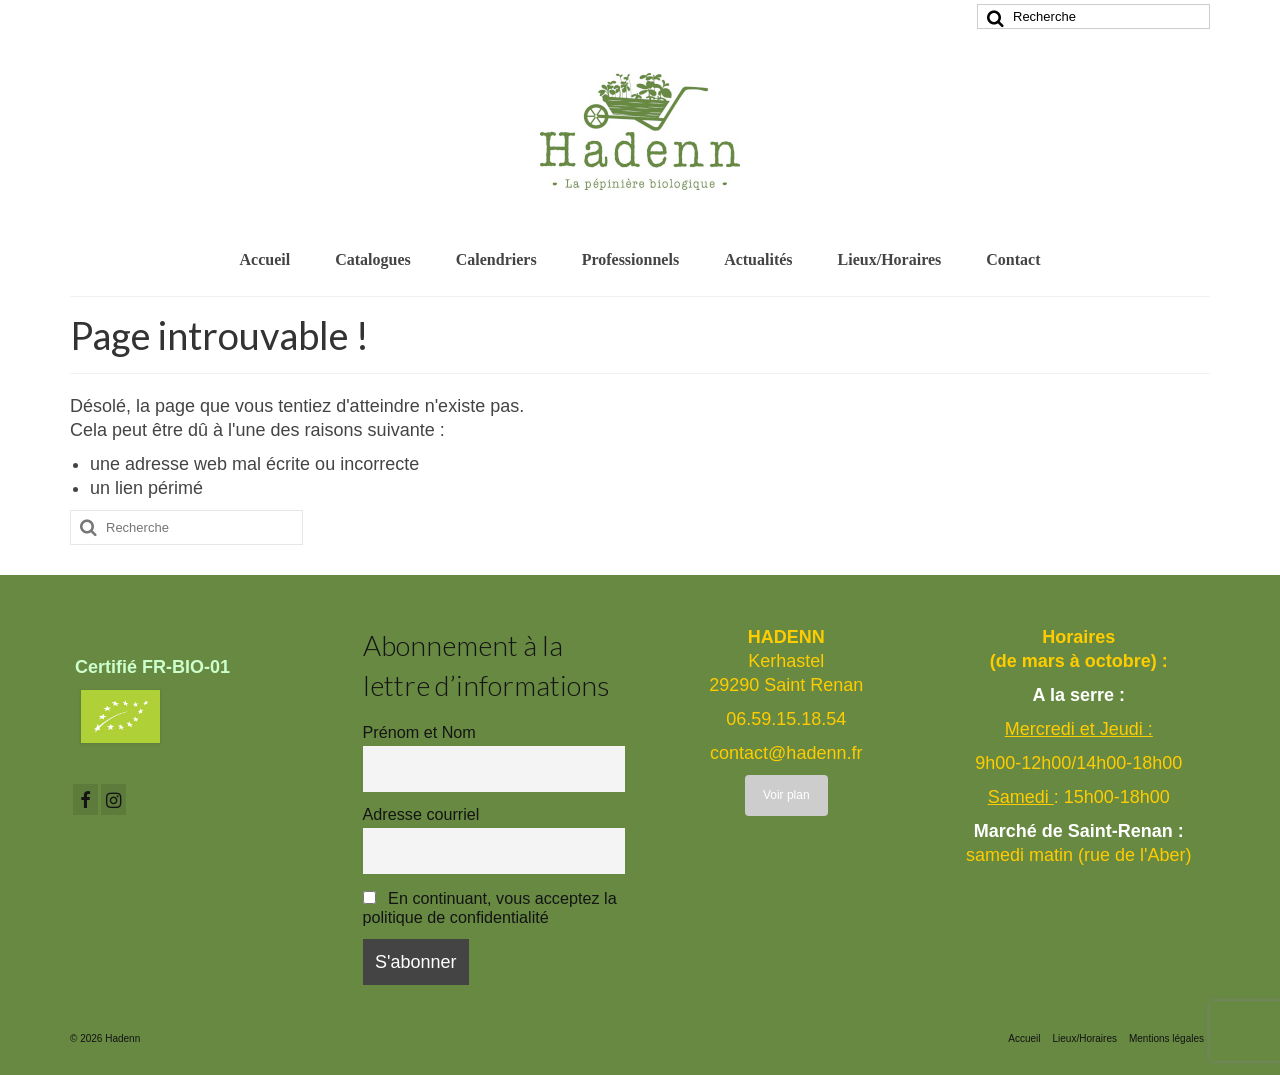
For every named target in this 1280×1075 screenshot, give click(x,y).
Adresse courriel (421, 814)
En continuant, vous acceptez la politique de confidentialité (490, 907)
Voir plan (786, 795)
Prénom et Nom (419, 732)
